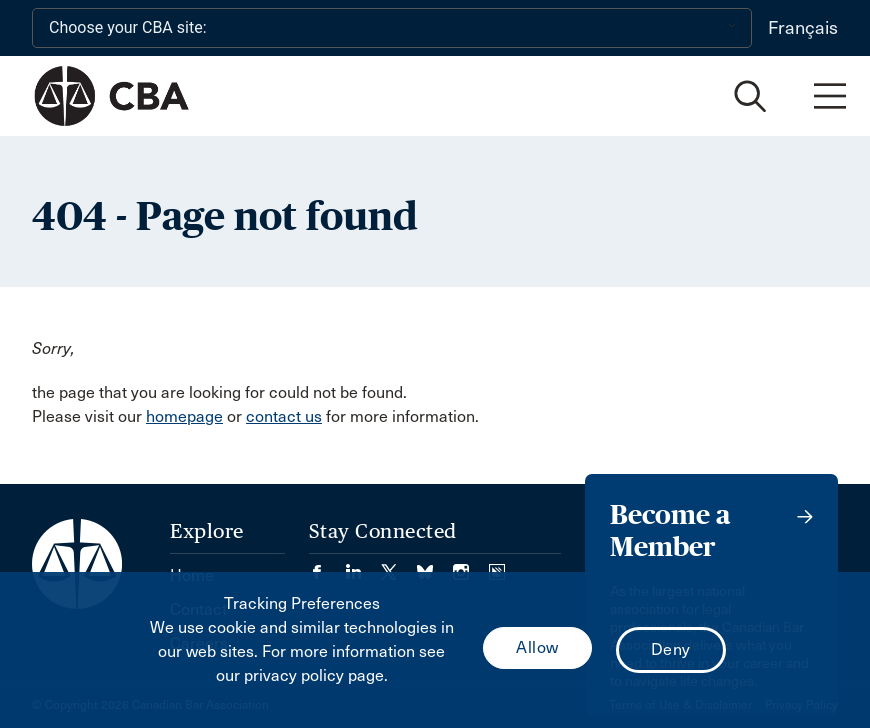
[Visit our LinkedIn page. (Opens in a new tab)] (363, 565)
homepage (184, 416)
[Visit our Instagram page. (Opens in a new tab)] (471, 565)
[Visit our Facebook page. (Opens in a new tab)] (327, 565)
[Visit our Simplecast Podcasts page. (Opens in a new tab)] (497, 565)
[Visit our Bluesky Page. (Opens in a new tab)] (435, 565)
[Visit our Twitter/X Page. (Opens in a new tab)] (399, 565)
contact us (284, 416)
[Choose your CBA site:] (392, 28)
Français (803, 28)
